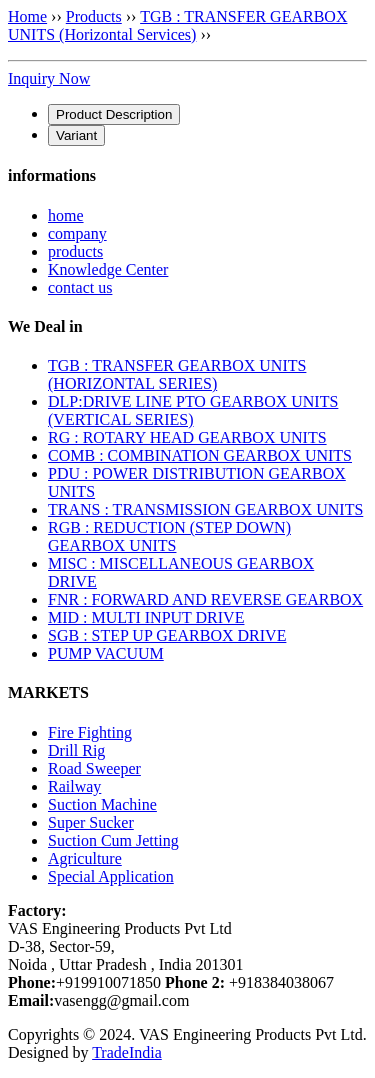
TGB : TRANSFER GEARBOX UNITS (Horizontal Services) (177, 25)
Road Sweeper (94, 768)
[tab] (114, 114)
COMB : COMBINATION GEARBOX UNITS (200, 455)
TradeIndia (127, 1052)
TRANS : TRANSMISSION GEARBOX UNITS (205, 509)
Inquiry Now (49, 78)
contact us (80, 287)
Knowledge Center (108, 269)
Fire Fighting (90, 732)
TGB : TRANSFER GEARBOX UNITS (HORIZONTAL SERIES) (177, 374)
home (66, 215)
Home (27, 16)
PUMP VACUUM (106, 653)
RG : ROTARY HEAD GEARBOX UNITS (187, 437)
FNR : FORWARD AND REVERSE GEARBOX (205, 599)
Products (94, 16)
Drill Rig (76, 750)
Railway (74, 786)
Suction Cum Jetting (113, 840)
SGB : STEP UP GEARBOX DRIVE (167, 635)
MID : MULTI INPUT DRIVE (146, 617)
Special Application (111, 876)
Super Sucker (91, 822)
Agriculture (85, 858)
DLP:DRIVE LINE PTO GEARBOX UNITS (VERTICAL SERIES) (193, 410)
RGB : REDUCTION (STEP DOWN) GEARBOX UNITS (169, 536)
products (75, 251)
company (77, 233)
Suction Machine (102, 804)
